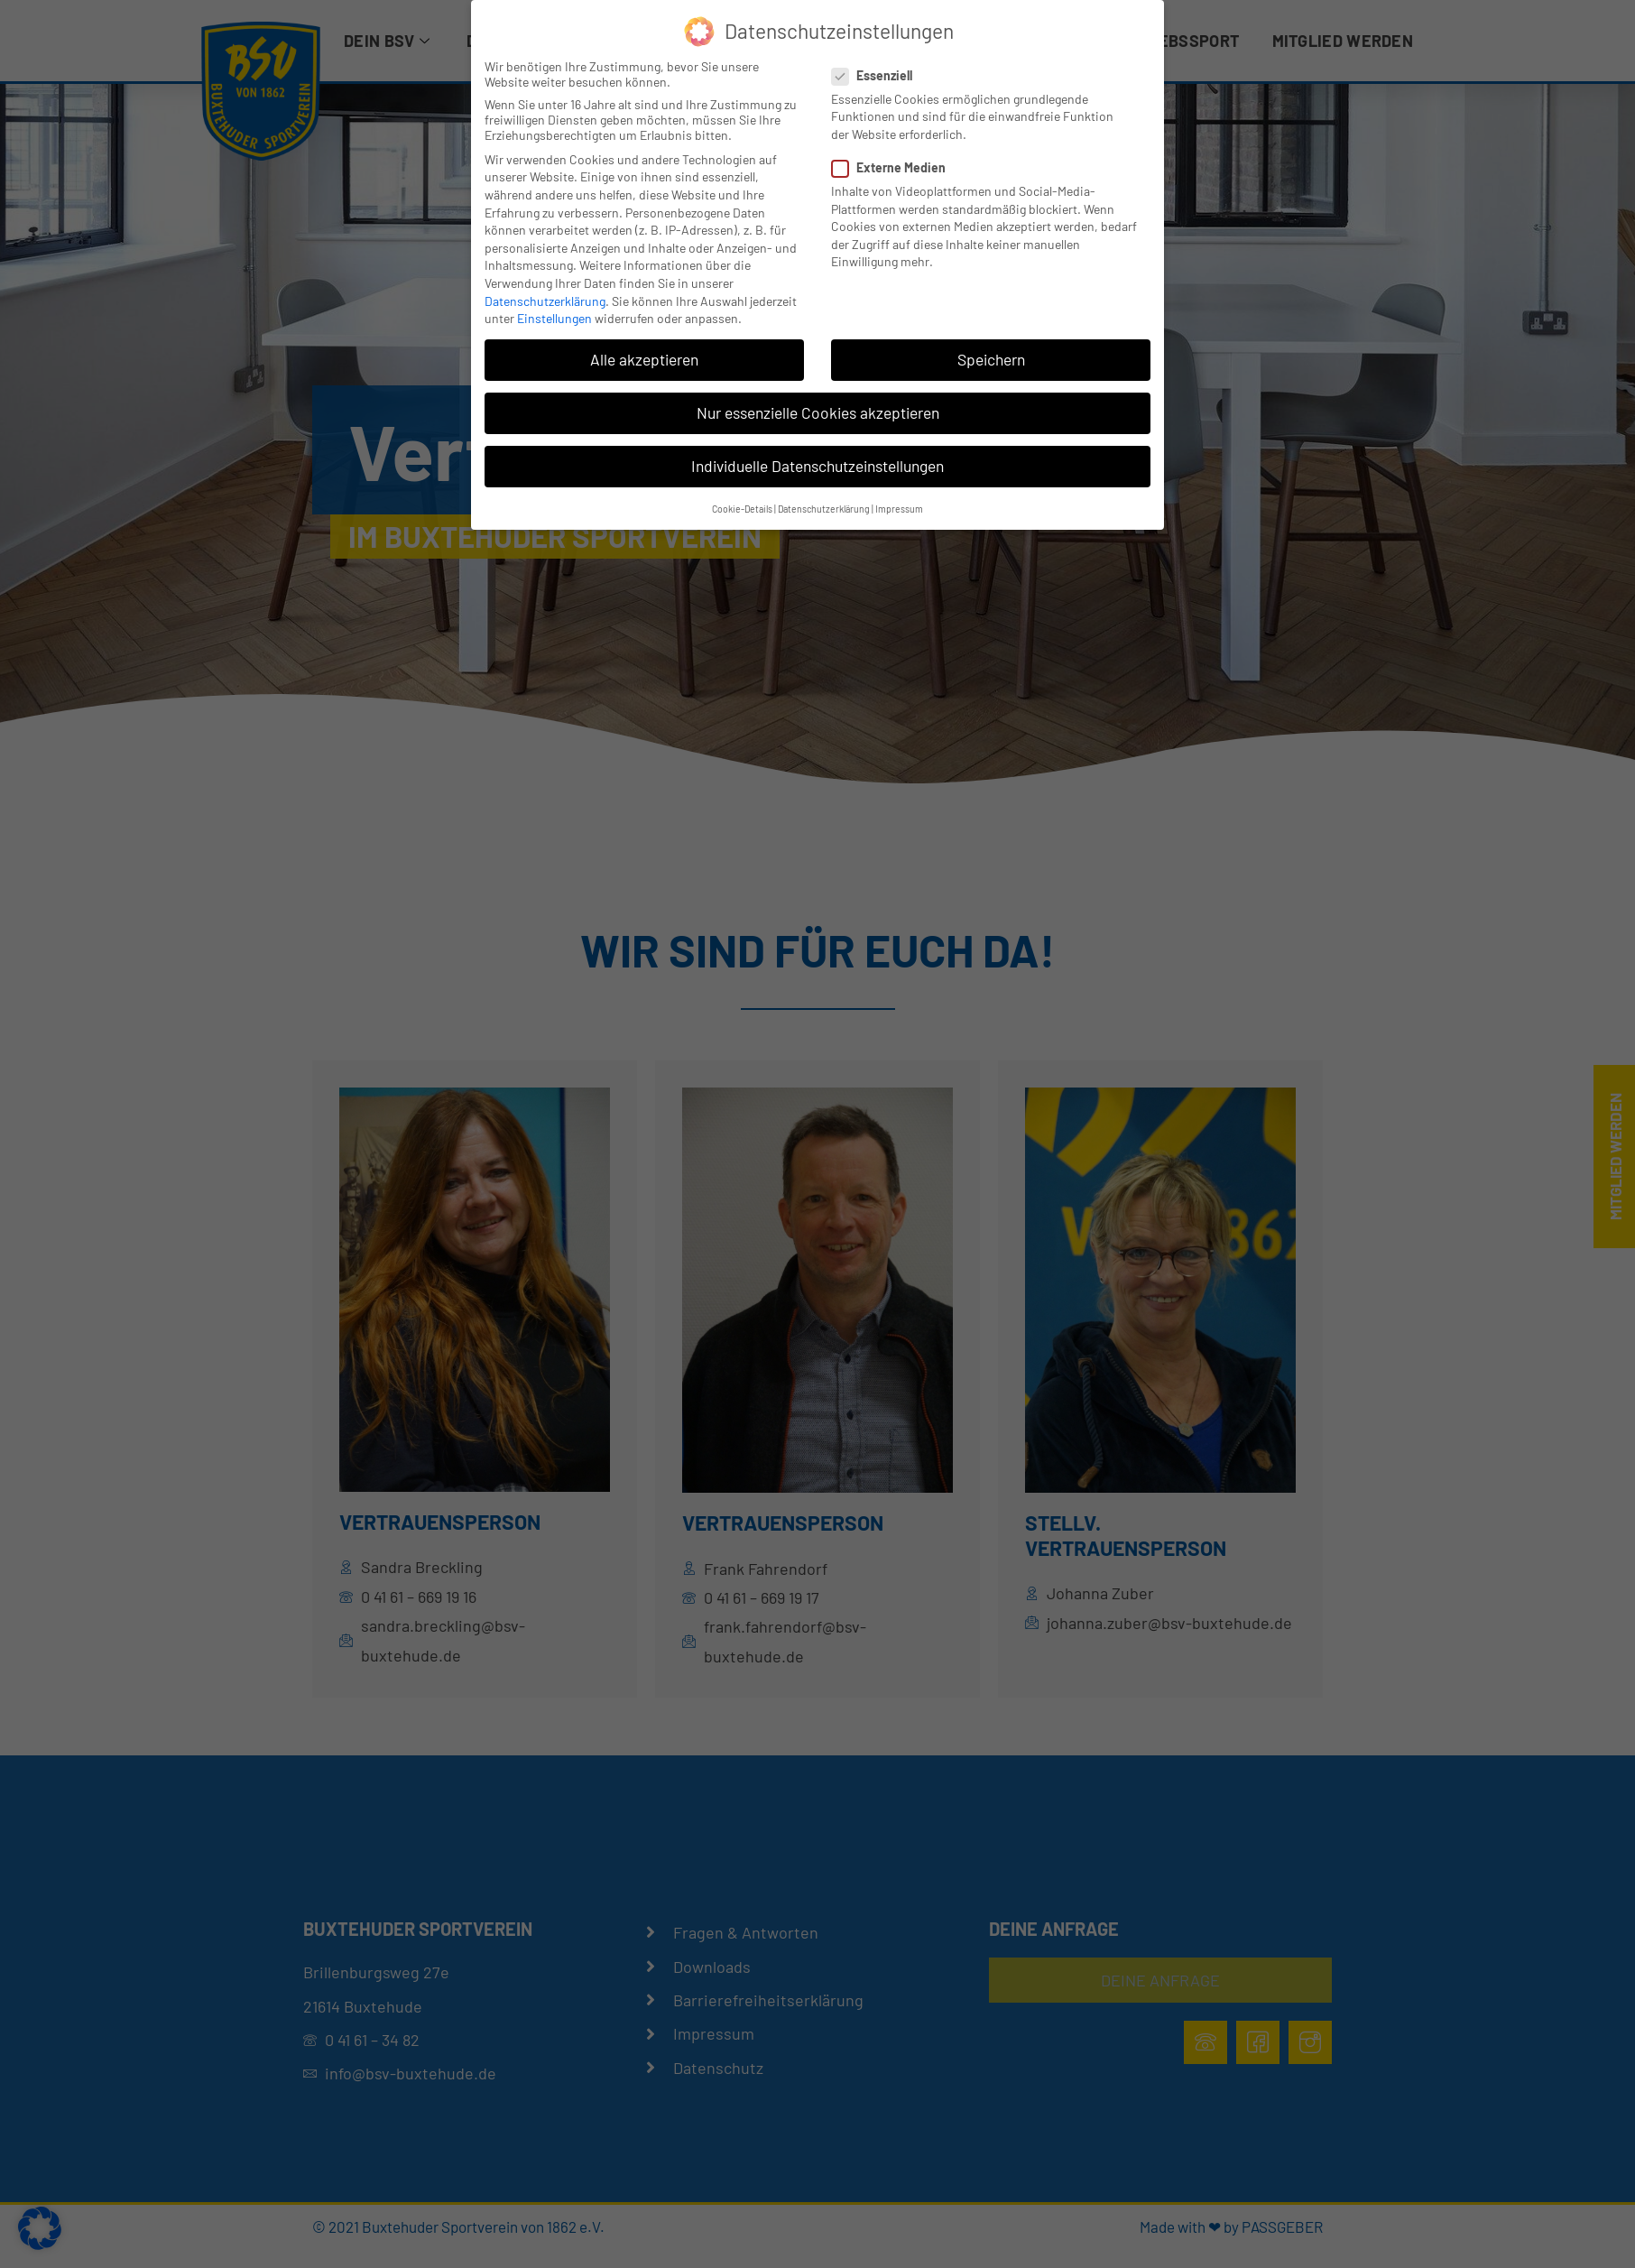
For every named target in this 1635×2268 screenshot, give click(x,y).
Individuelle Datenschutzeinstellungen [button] (817, 466)
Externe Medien (894, 167)
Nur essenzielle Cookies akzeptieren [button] (818, 412)
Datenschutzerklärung (545, 301)
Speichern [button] (991, 359)
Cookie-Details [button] (742, 508)
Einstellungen (554, 318)
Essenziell (877, 75)
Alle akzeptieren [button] (644, 359)
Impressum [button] (899, 508)
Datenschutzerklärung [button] (824, 508)
